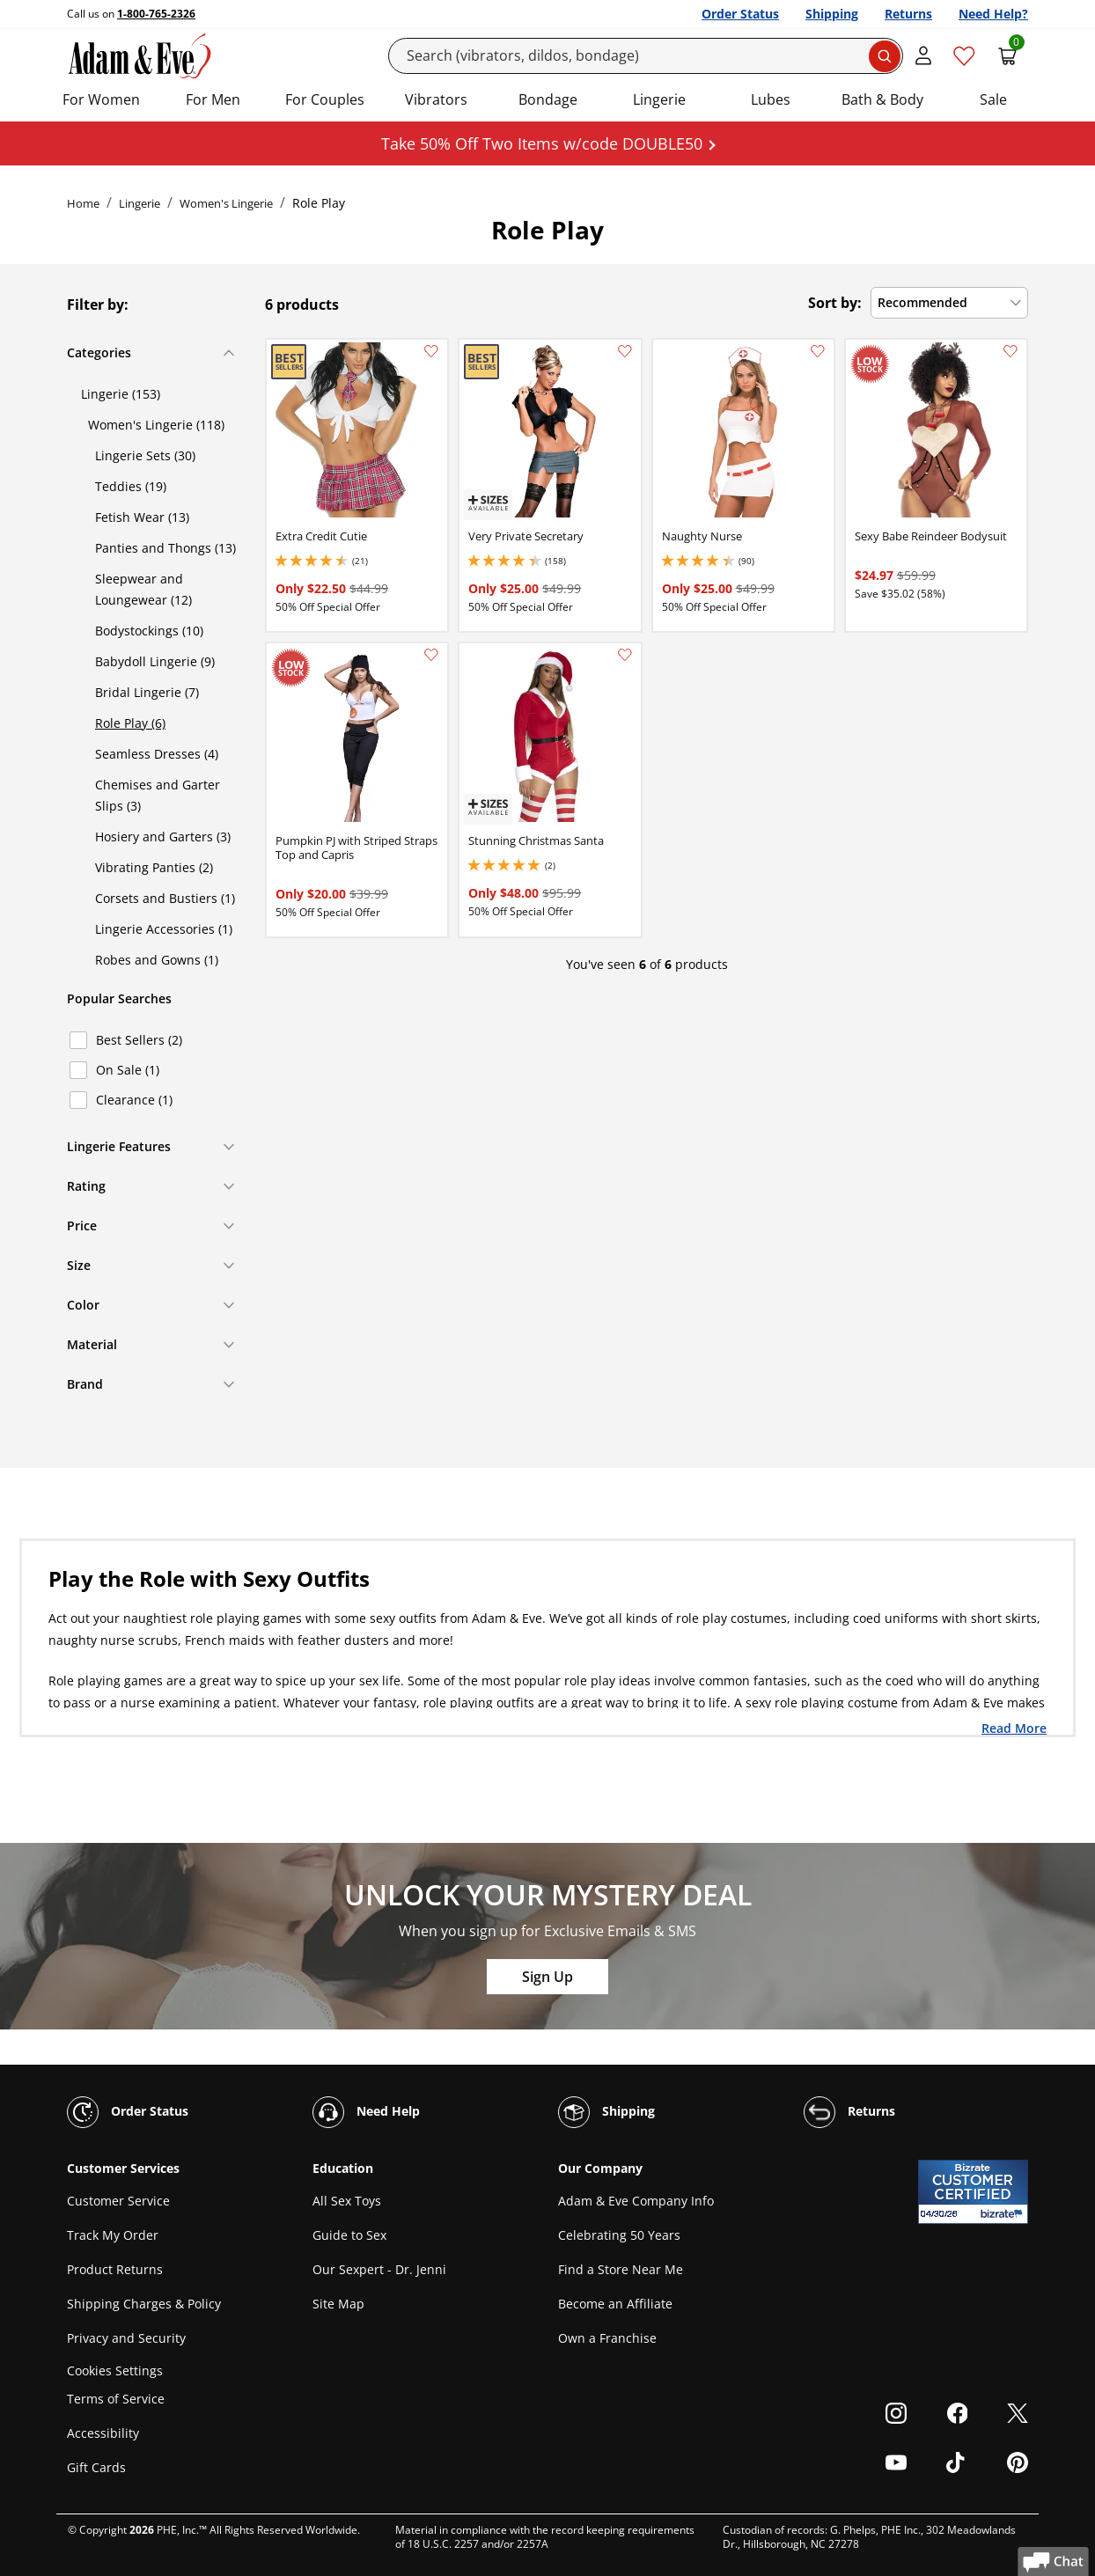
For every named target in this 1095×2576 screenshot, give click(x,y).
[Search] (646, 56)
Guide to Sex (349, 2235)
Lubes (770, 99)
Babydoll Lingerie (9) (155, 661)
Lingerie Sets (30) (145, 455)
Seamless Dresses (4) (156, 753)
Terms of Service (116, 2398)
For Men (213, 99)
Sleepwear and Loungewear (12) (143, 589)
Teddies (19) (130, 486)
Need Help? (993, 13)
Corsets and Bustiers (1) (165, 898)
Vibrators (436, 99)
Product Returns (115, 2269)
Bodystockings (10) (149, 630)
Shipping (831, 13)
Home (83, 203)
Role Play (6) (130, 723)
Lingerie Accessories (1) (163, 929)
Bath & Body (882, 99)
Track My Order (112, 2235)
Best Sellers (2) (139, 1039)
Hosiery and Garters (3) (163, 836)
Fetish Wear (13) (142, 517)
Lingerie (659, 99)
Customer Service (118, 2200)
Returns (908, 13)
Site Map (338, 2303)
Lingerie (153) (120, 393)
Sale (993, 99)
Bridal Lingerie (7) (147, 692)
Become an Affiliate (615, 2303)
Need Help (366, 2112)
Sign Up (547, 1976)
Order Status (740, 13)
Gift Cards (96, 2467)
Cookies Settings (115, 2370)
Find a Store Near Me (620, 2269)
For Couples (324, 99)
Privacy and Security (126, 2338)
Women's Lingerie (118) (156, 424)
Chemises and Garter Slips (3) (157, 795)
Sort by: (835, 302)
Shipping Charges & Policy (144, 2303)
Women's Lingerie (226, 203)
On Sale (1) (127, 1069)
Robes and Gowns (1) (156, 959)
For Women (101, 99)
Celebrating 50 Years (619, 2235)
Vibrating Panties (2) (154, 867)
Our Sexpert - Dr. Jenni (379, 2269)
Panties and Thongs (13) (165, 547)
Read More (1014, 1728)
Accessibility (103, 2433)
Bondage (547, 99)
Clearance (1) (134, 1099)
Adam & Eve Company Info (636, 2200)
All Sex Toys (346, 2200)
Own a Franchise (607, 2338)
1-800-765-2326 (156, 13)
